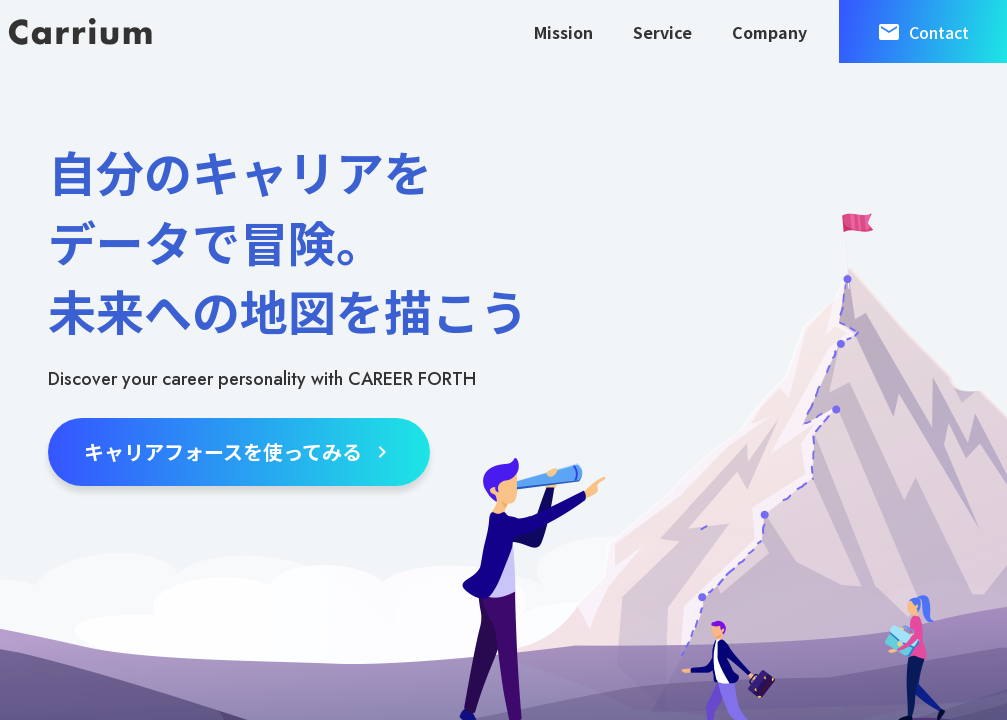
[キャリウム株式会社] (80, 31)
